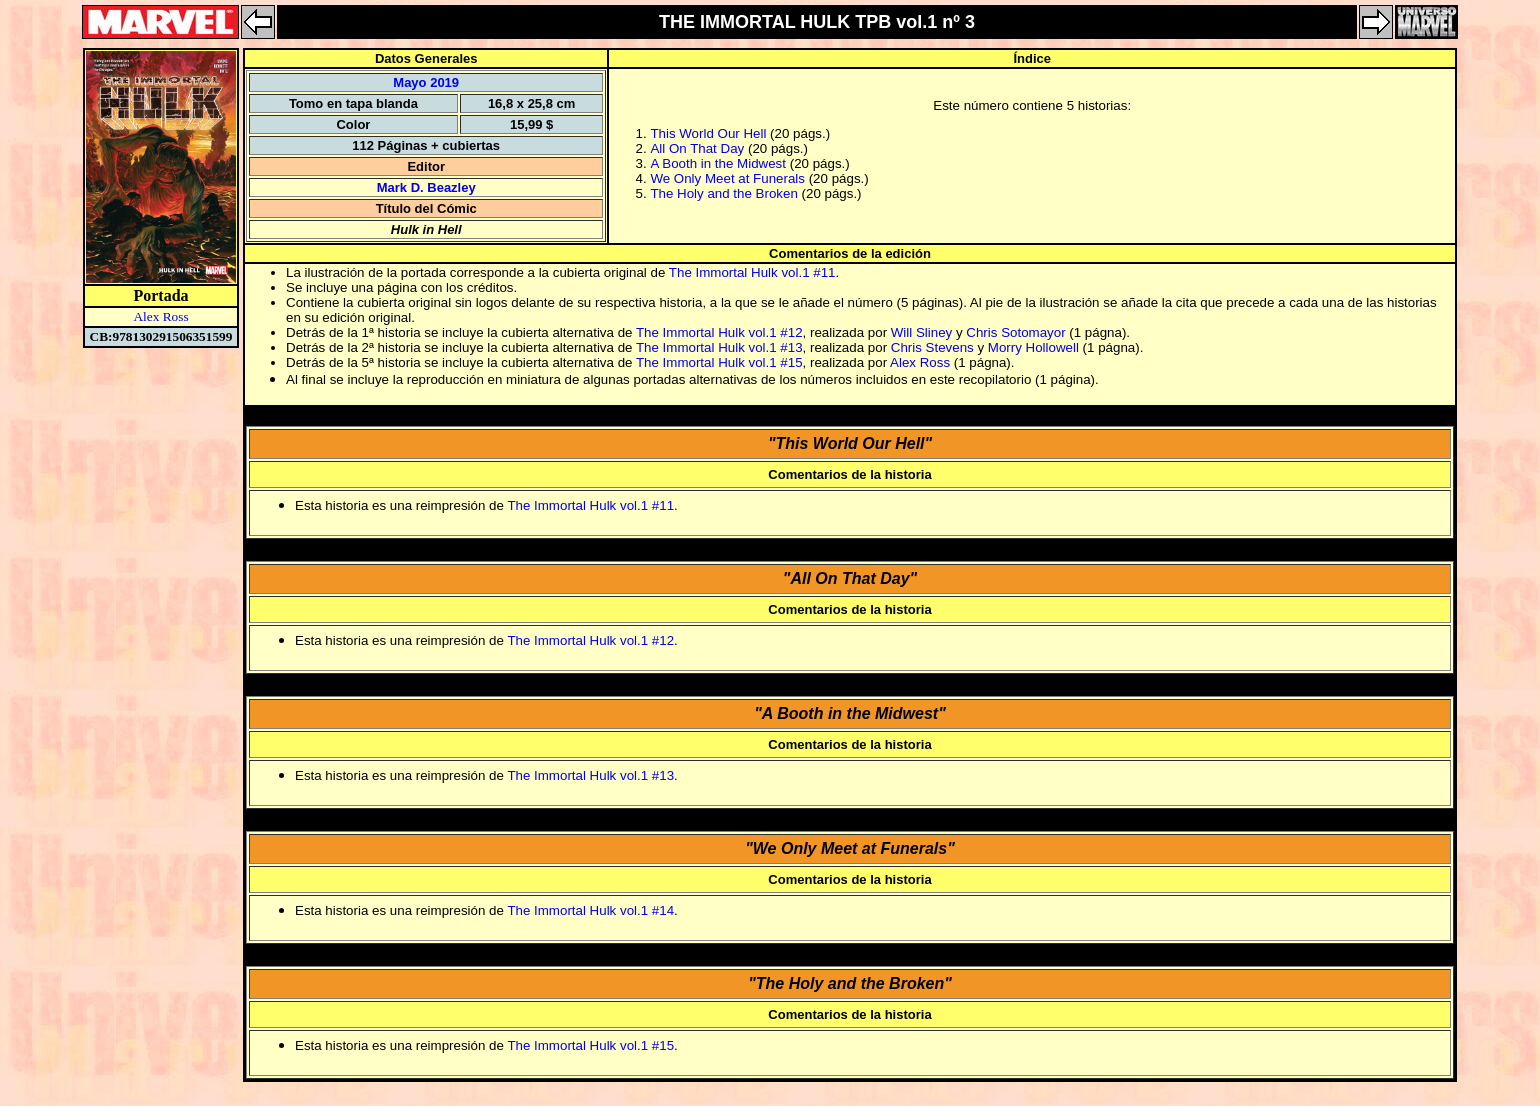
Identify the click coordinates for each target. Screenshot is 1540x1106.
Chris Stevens (932, 347)
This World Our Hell (708, 133)
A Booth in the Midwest (718, 163)
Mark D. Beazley (426, 187)
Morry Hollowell (1033, 347)
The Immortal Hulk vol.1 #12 (719, 332)
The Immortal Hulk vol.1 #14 (590, 910)
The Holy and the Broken (723, 193)
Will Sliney (921, 332)
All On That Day (697, 148)
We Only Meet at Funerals (727, 178)
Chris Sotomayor (1015, 332)
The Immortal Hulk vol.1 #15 (719, 362)
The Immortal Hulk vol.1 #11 (752, 272)
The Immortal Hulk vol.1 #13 (719, 347)
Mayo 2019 (426, 82)
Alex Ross (160, 316)
